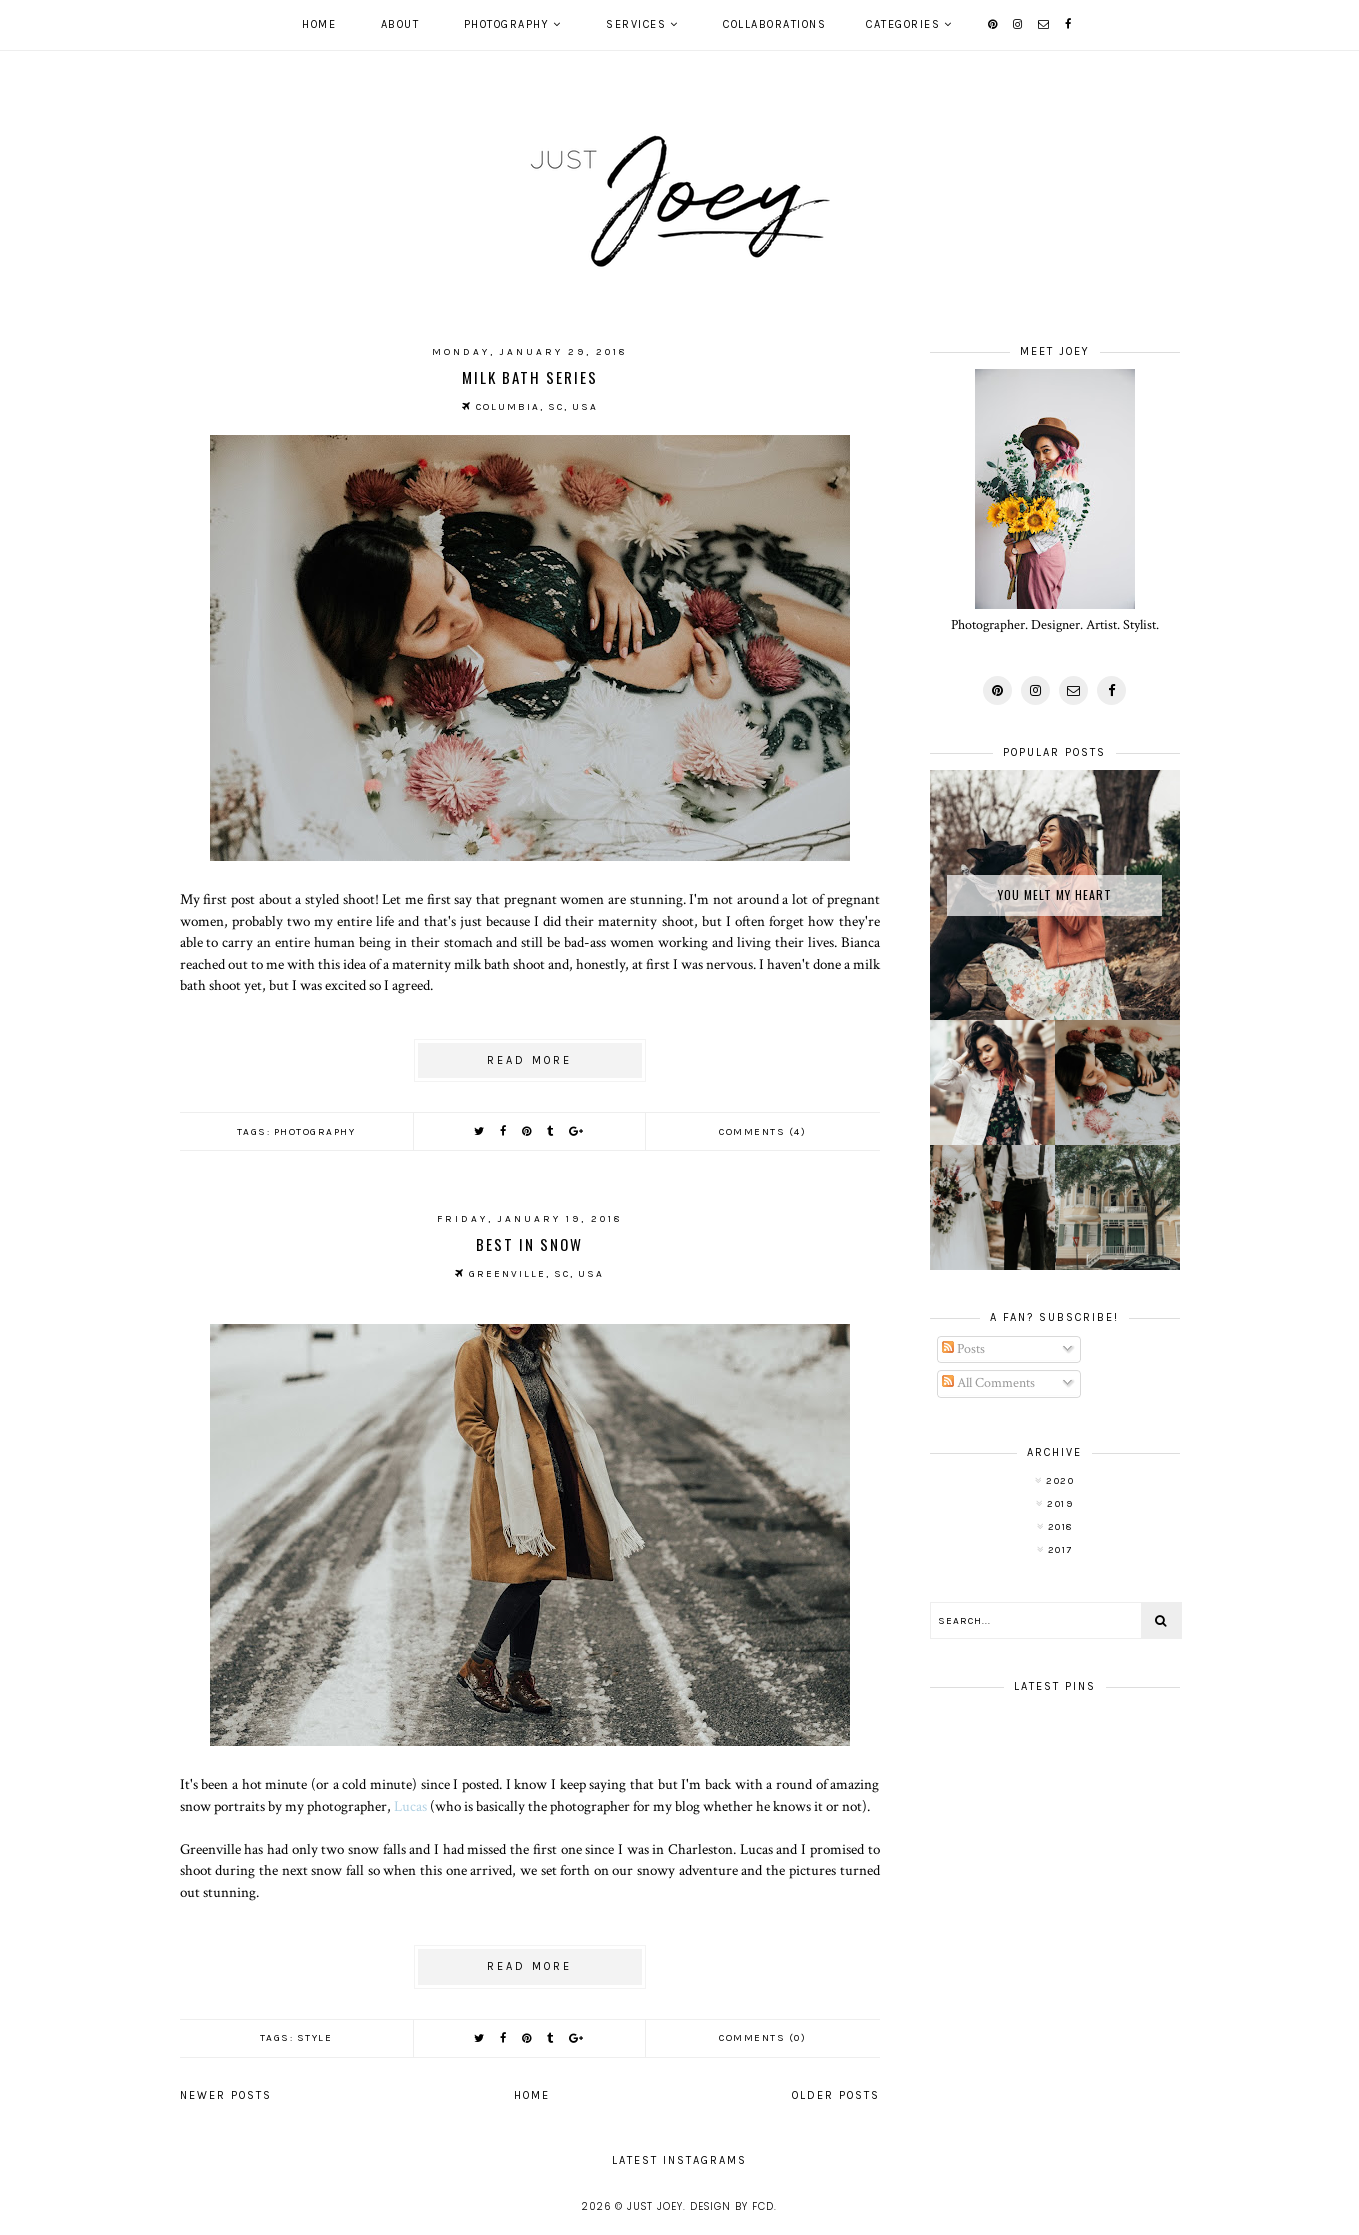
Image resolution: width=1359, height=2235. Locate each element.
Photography (507, 24)
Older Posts (836, 2095)
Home (319, 24)
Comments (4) (762, 1132)
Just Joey (655, 2206)
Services (636, 24)
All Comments (988, 1383)
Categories (903, 24)
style (315, 2038)
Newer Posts (226, 2095)
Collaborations (774, 24)
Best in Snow (529, 1244)
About (400, 24)
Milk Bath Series (530, 377)
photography (315, 1132)
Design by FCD (732, 2206)
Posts (963, 1349)
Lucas (410, 1806)
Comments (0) (762, 2038)
